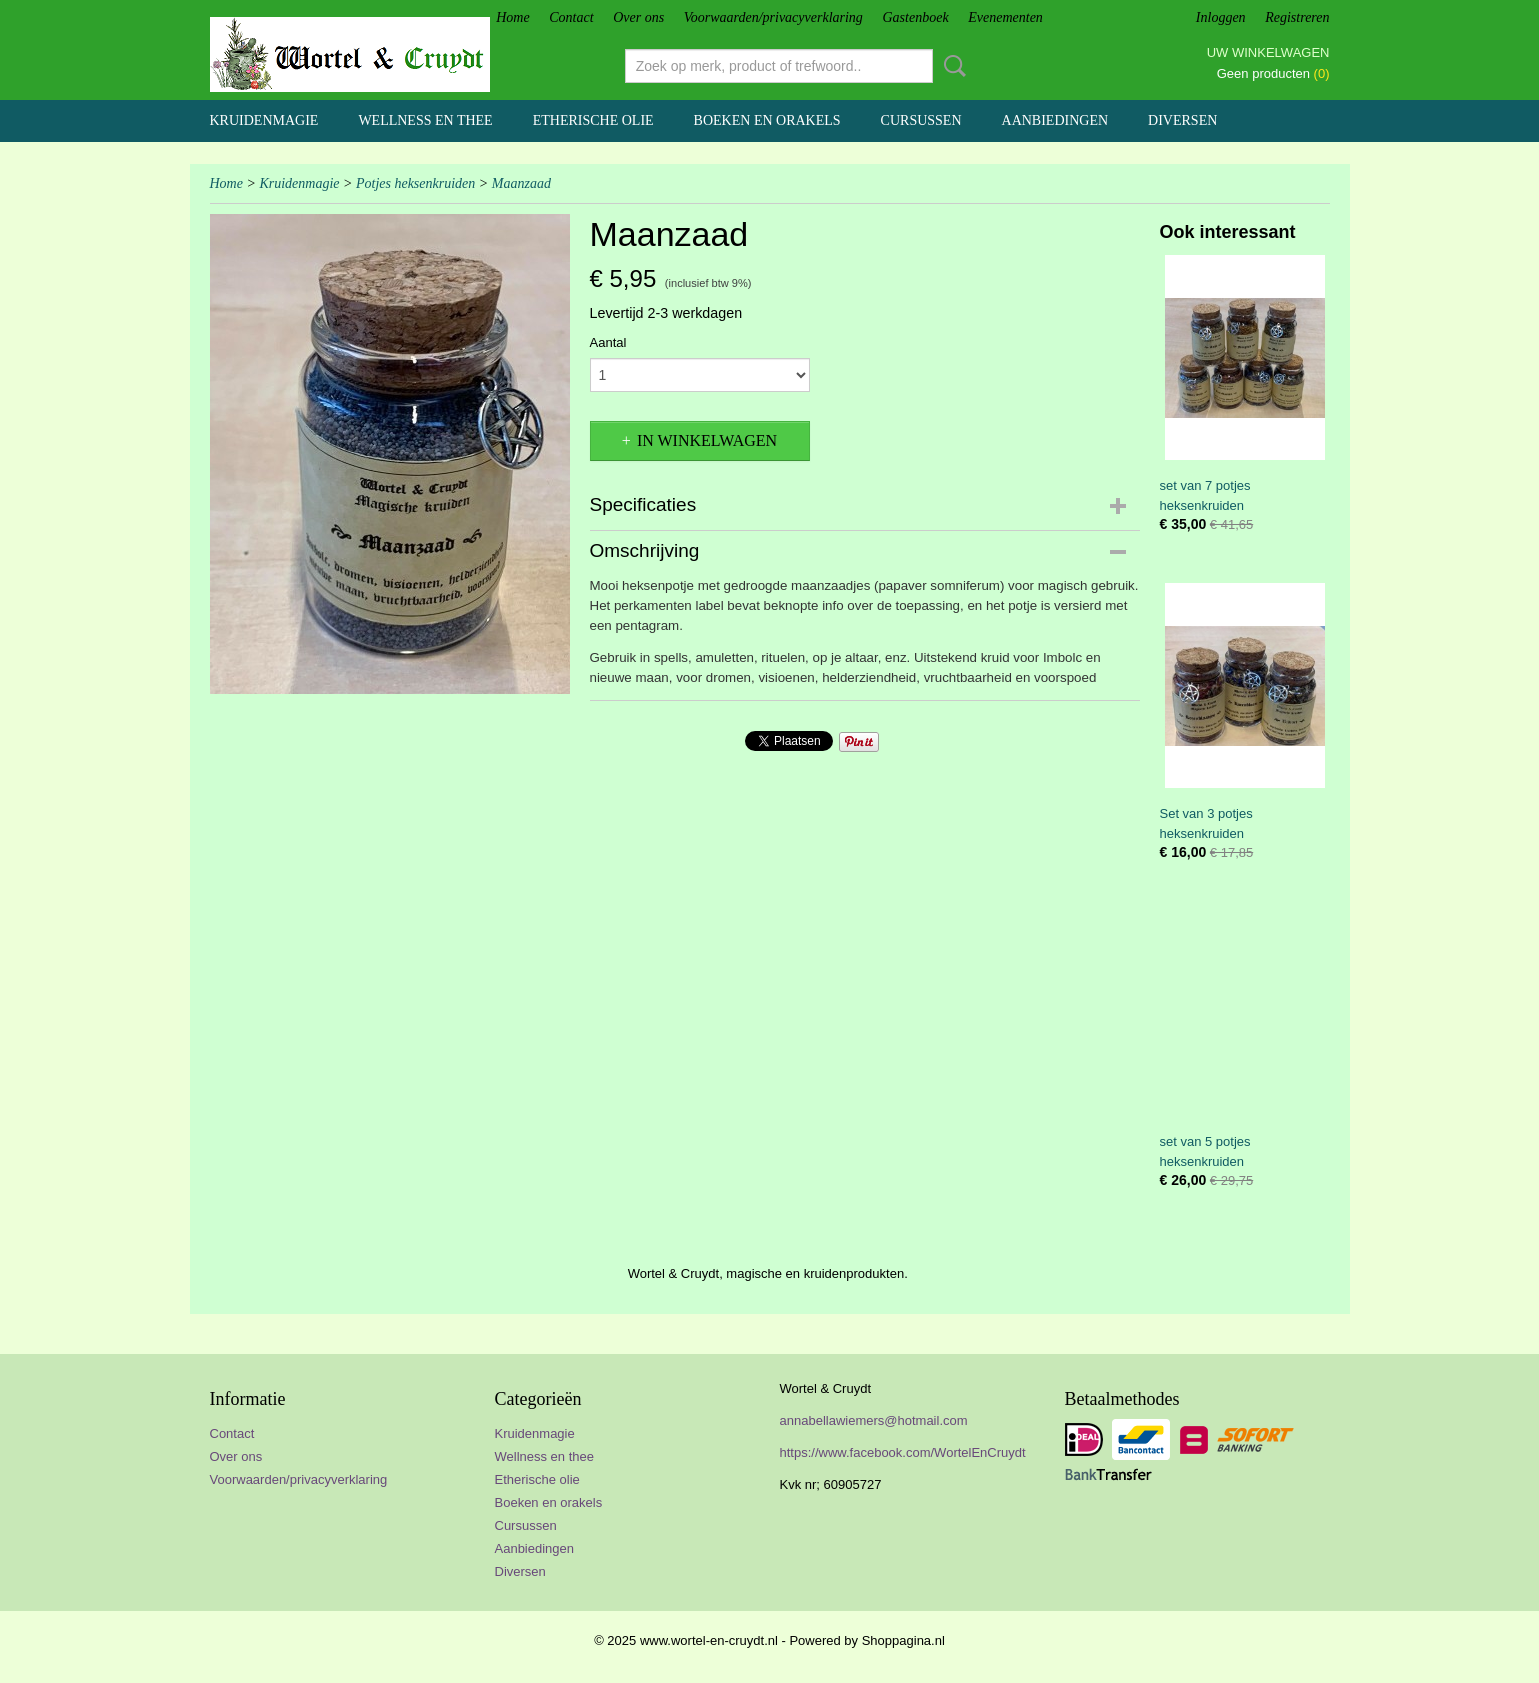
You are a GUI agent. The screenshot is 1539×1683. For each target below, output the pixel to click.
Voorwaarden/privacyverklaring (773, 17)
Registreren (1297, 17)
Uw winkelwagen (1268, 52)
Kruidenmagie (264, 120)
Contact (571, 17)
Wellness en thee (425, 120)
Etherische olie (593, 120)
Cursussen (921, 120)
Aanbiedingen (1055, 120)
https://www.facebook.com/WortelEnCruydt (903, 1452)
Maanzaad (521, 183)
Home (512, 17)
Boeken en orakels (767, 120)
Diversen (1182, 120)
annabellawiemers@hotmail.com (874, 1420)
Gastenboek (916, 17)
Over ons (638, 17)
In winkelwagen (707, 440)
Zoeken (951, 66)
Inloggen (1221, 17)
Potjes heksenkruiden (415, 183)
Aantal (608, 342)
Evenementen (1005, 17)
